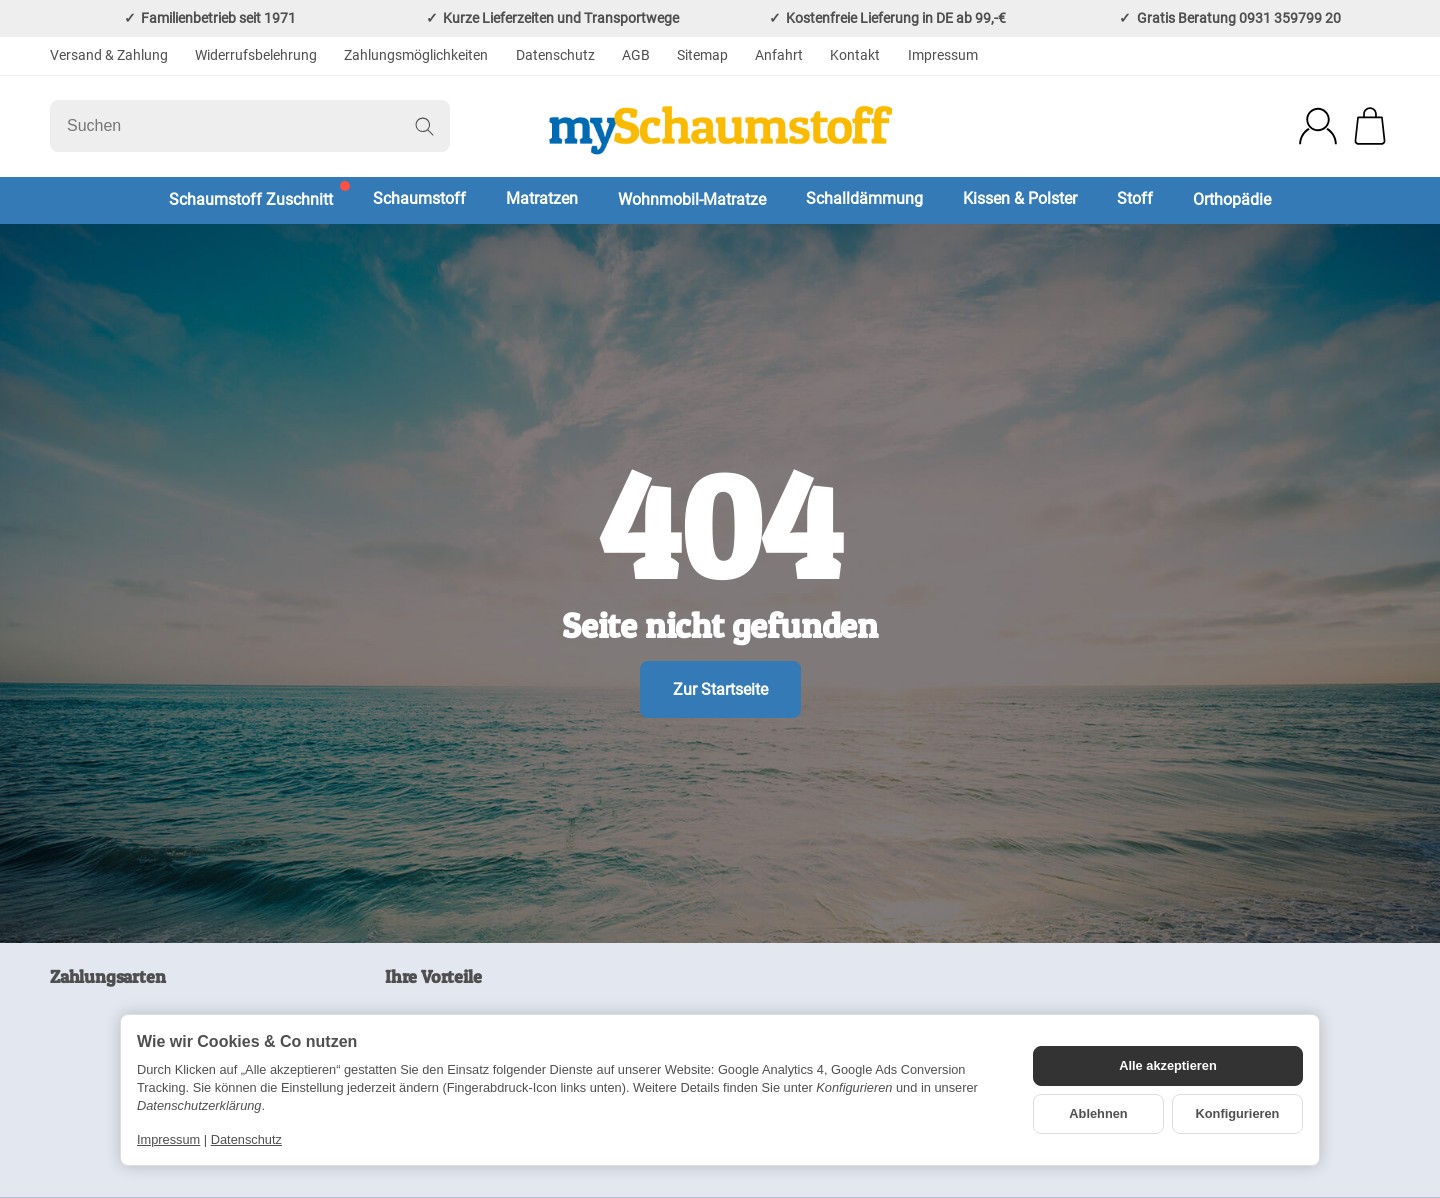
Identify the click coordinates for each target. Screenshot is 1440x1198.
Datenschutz (555, 55)
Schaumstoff (419, 198)
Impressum (943, 55)
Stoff (1135, 198)
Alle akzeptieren (1167, 1065)
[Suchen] (250, 126)
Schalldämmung (864, 198)
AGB (636, 55)
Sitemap (702, 55)
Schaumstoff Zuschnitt (251, 199)
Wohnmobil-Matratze (692, 199)
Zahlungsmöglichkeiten (416, 55)
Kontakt (855, 55)
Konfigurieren (1238, 1113)
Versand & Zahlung (109, 55)
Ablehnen (1098, 1113)
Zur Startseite (720, 689)
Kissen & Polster (1020, 198)
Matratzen (542, 198)
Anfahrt (779, 55)
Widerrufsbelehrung (256, 55)
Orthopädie (1232, 199)
